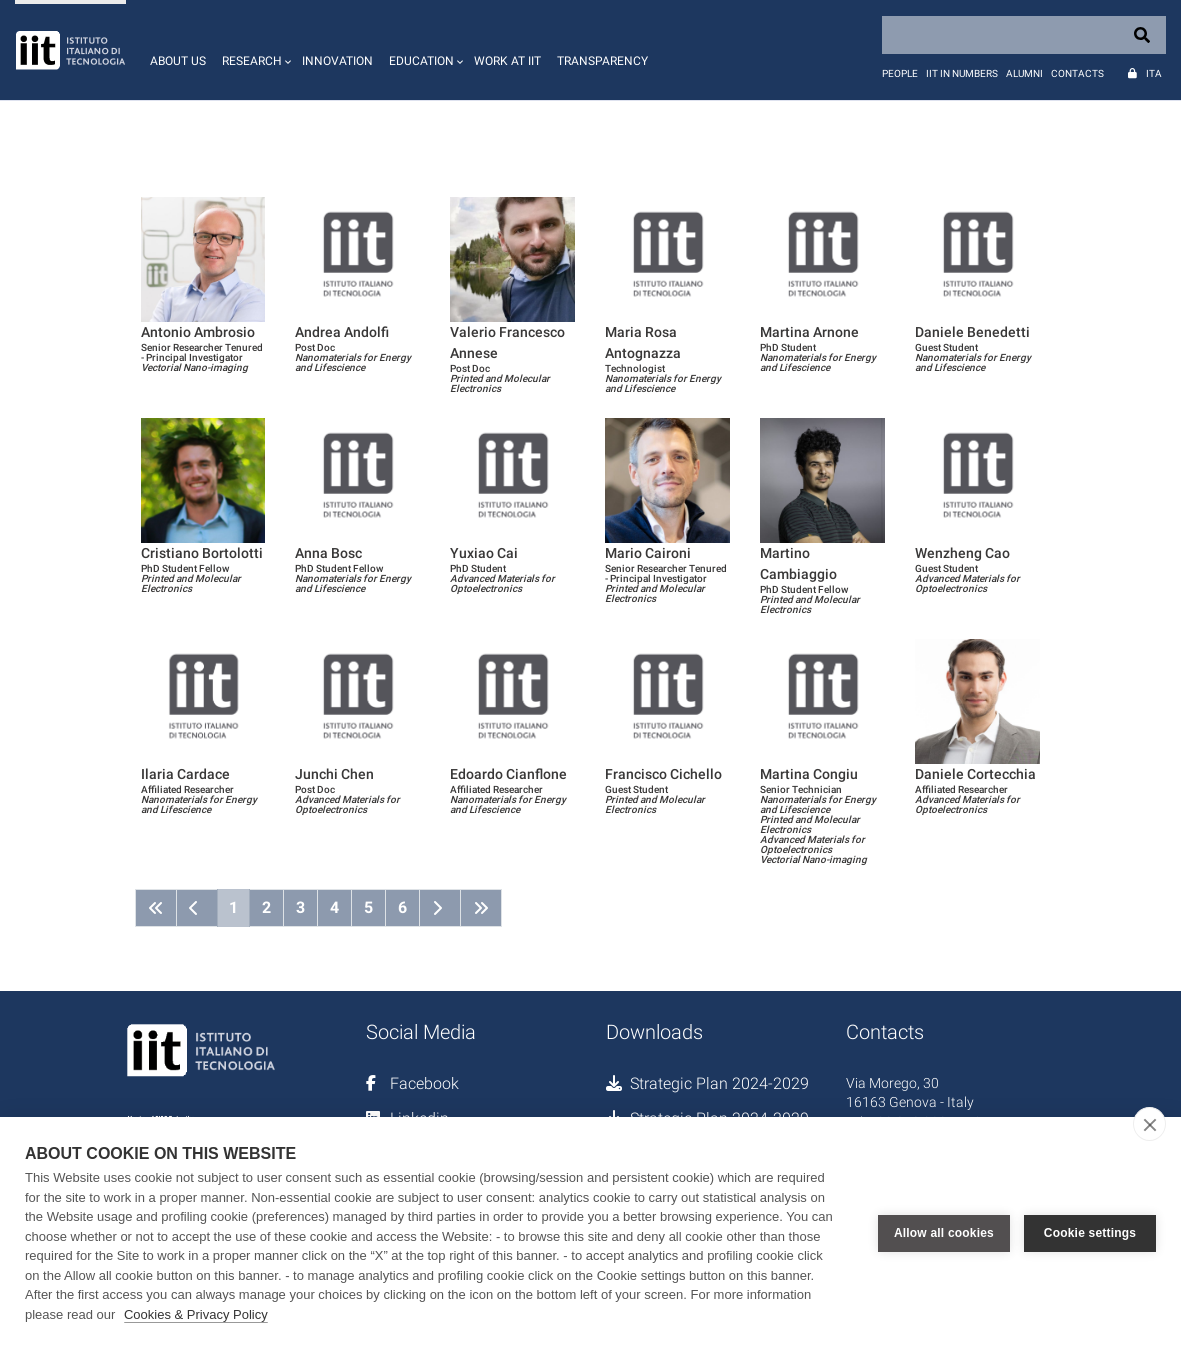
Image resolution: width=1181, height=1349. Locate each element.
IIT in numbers (962, 73)
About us (178, 61)
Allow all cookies (944, 1233)
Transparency (602, 61)
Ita (1154, 73)
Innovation (337, 61)
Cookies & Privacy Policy (196, 1314)
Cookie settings (1090, 1233)
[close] (1149, 1124)
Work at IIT (507, 61)
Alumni (1024, 73)
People (900, 73)
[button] (254, 50)
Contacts (1077, 73)
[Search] (1024, 35)
